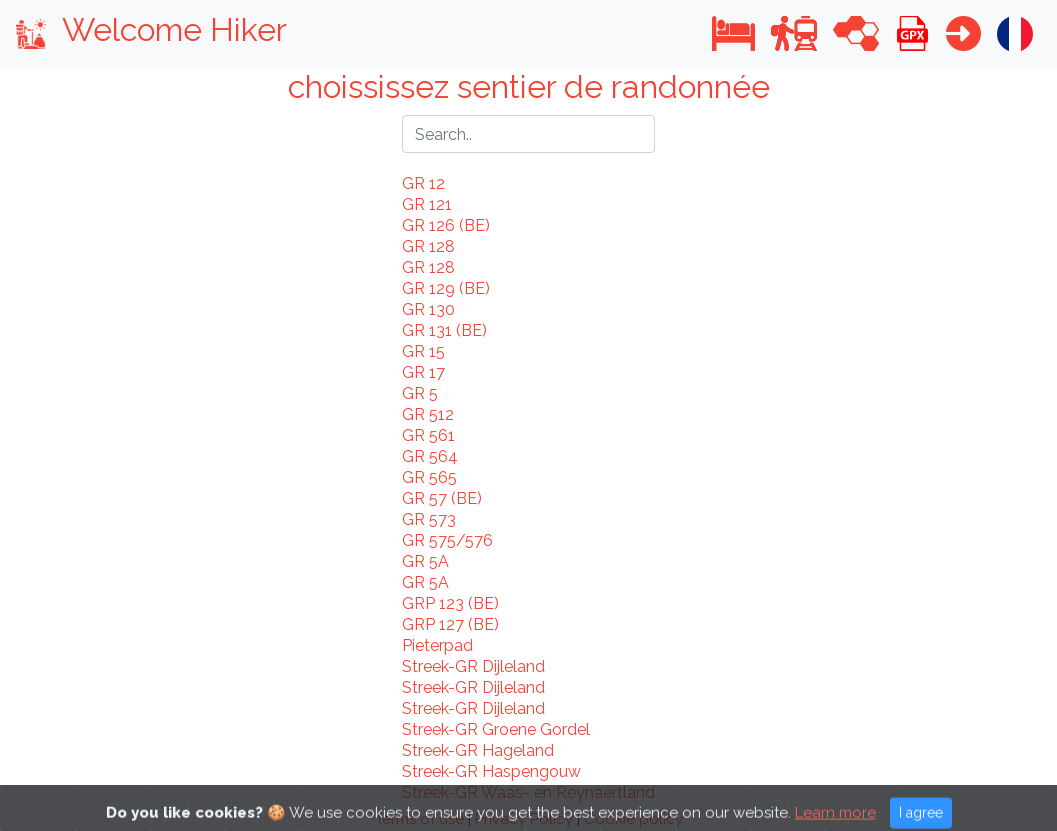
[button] (733, 33)
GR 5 (420, 393)
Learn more (835, 820)
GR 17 (423, 372)
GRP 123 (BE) (450, 603)
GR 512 (428, 414)
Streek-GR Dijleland (473, 666)
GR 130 (428, 309)
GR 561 (428, 435)
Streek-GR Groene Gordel (496, 729)
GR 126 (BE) (446, 225)
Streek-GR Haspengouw (491, 771)
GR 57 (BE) (442, 498)
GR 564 (430, 456)
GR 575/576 (447, 540)
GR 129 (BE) (446, 288)
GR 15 (423, 351)
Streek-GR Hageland (478, 750)
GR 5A (425, 561)
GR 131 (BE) (444, 330)
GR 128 (428, 246)
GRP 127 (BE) (450, 624)
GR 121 (427, 204)
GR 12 (423, 183)
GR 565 (429, 477)
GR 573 (429, 519)
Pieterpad (437, 645)
